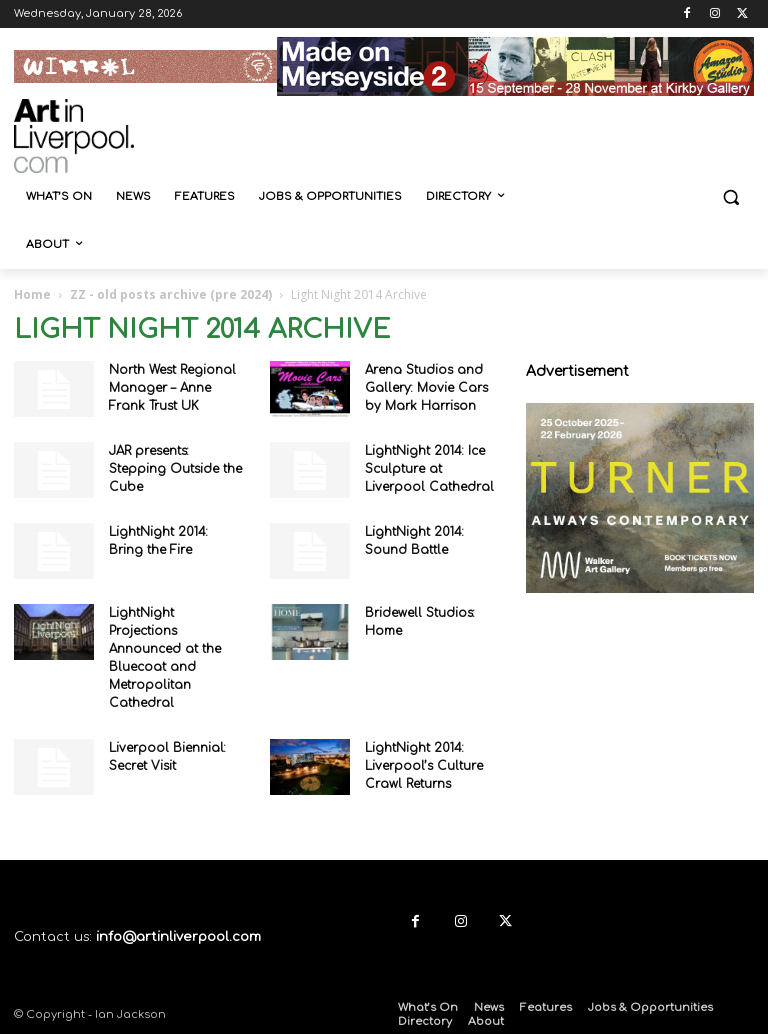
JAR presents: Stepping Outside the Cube (175, 469)
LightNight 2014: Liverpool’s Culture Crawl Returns (424, 766)
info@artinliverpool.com (178, 937)
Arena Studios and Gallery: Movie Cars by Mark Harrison (426, 388)
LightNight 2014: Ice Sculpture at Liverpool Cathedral (429, 469)
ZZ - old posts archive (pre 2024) (171, 294)
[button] (730, 197)
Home (32, 294)
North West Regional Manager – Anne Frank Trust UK (172, 388)
